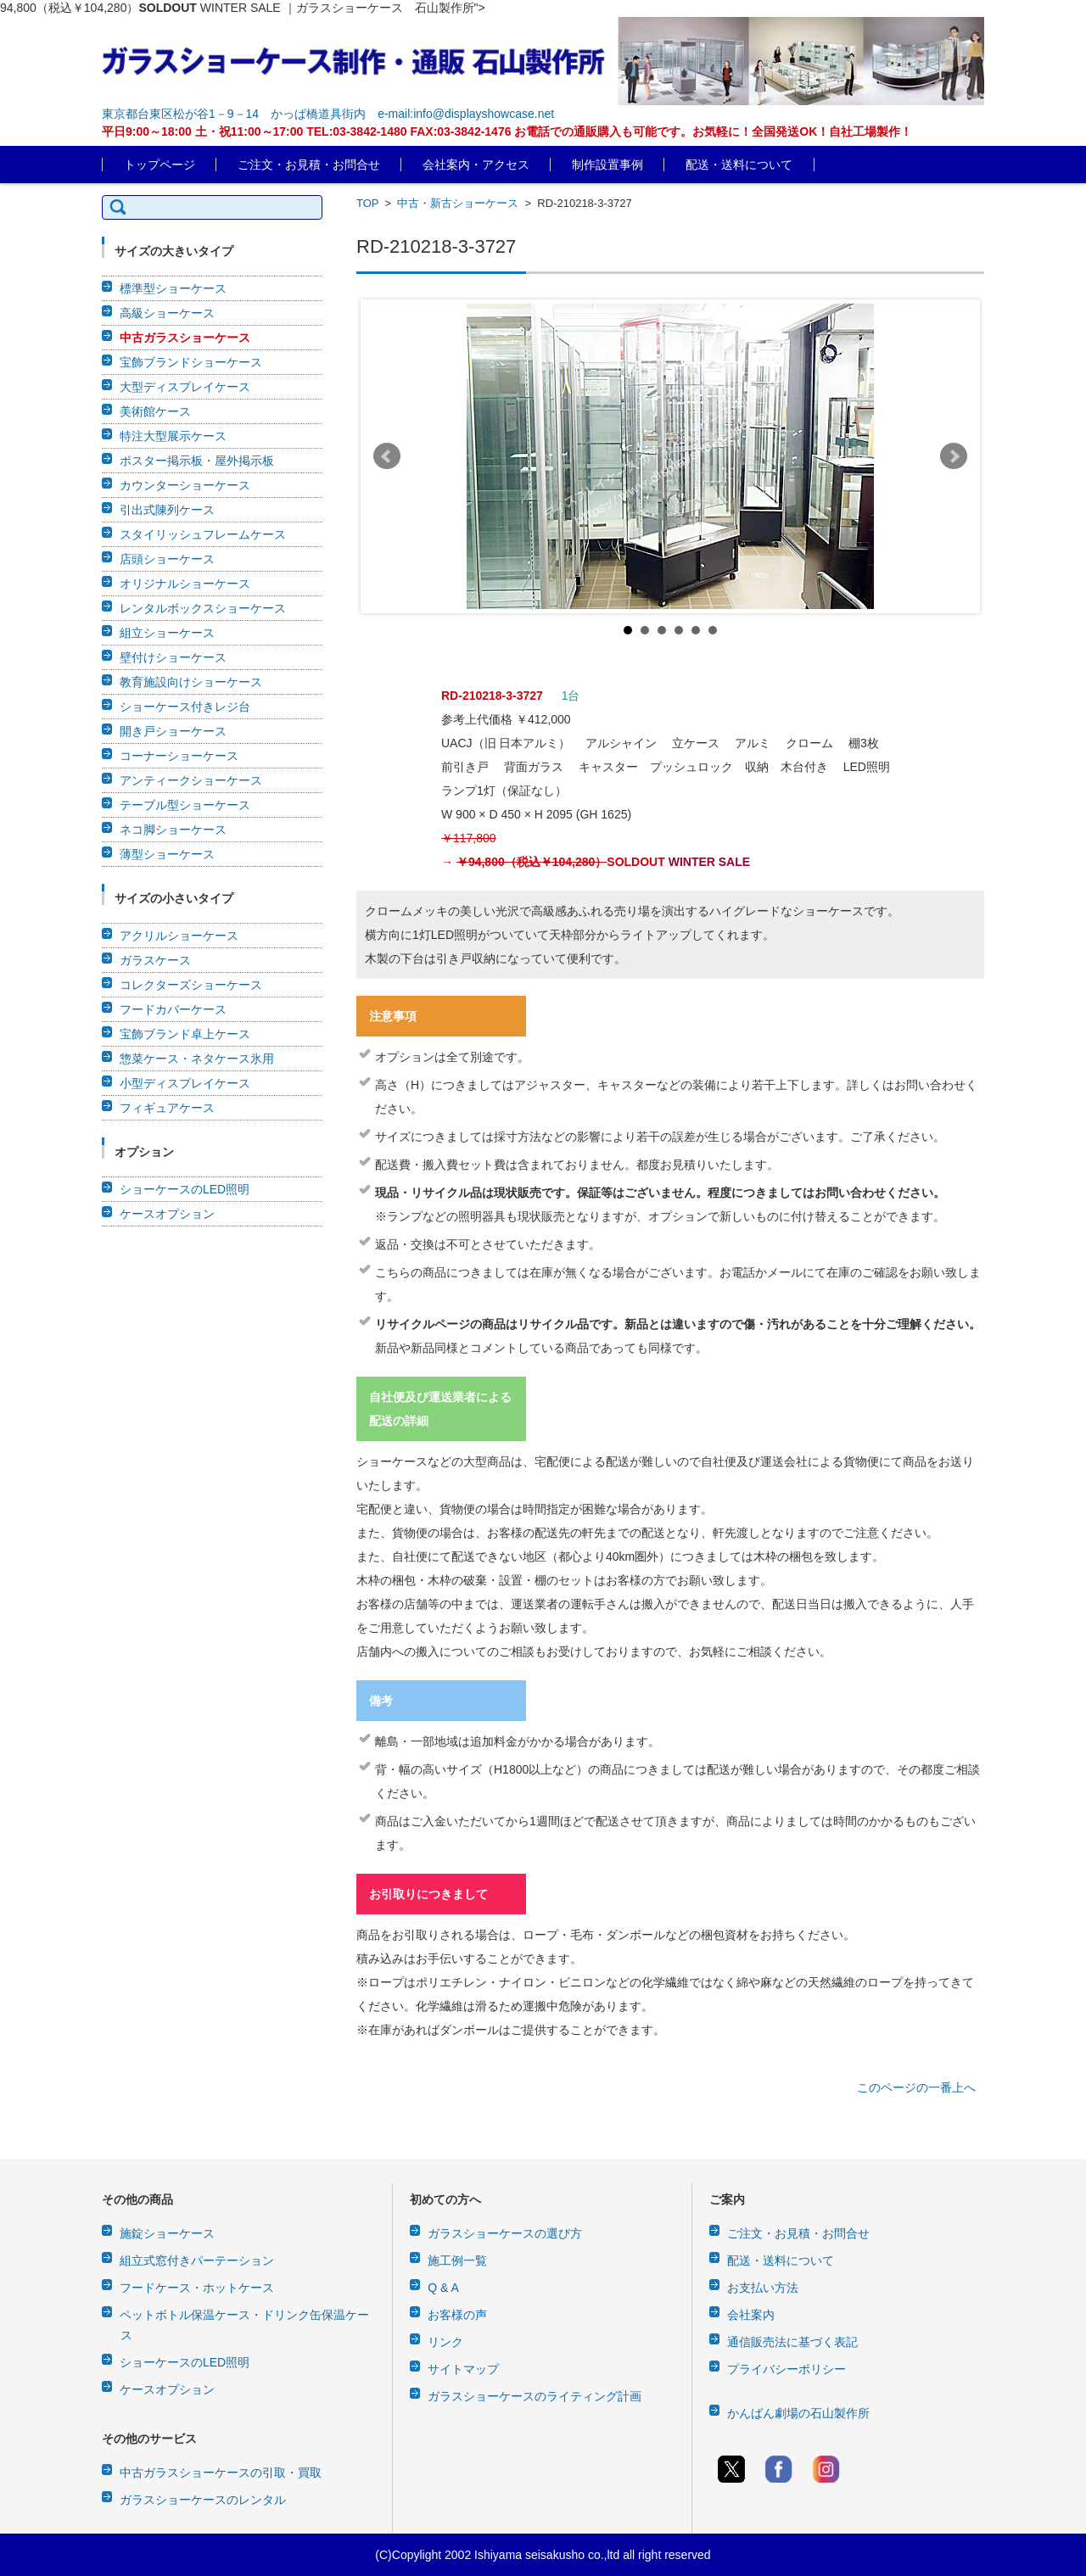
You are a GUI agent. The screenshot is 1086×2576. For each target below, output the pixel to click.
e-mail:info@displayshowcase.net (466, 113)
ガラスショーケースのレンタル (203, 2499)
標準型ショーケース (173, 288)
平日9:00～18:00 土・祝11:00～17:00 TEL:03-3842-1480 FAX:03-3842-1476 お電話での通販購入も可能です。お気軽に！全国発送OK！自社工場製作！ (507, 131)
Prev (386, 456)
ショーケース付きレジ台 (185, 706)
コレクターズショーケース (191, 985)
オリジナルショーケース (185, 583)
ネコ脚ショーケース (173, 829)
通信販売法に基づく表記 (792, 2342)
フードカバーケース (173, 1009)
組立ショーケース (167, 633)
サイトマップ (463, 2369)
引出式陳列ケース (167, 510)
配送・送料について (739, 164)
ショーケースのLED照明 (184, 1189)
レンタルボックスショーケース (203, 608)
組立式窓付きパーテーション (197, 2260)
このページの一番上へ (916, 2087)
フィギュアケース (167, 1108)
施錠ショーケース (167, 2233)
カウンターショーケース (185, 485)
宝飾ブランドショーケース (191, 362)
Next (953, 456)
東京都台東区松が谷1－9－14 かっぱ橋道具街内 (234, 113)
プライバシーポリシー (786, 2369)
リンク (445, 2342)
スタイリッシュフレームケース (203, 534)
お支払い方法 (762, 2287)
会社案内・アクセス (476, 164)
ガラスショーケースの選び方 (505, 2233)
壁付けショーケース (173, 657)
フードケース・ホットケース (197, 2287)
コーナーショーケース (179, 756)
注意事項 (393, 1016)
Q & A (443, 2287)
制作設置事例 (607, 164)
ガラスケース (155, 960)
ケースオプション (167, 1214)
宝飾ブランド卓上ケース (185, 1034)
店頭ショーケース (167, 559)
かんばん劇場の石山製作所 (798, 2413)
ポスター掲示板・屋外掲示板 (197, 460)
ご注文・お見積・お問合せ (309, 164)
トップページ (159, 164)
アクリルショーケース (179, 935)
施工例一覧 (457, 2260)
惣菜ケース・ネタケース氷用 (197, 1058)
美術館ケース (155, 411)
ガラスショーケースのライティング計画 (534, 2396)
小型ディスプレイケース (185, 1083)
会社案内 (751, 2315)
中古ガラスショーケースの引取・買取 (221, 2472)
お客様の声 (457, 2315)
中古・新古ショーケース (457, 203)
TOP (367, 203)
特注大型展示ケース (173, 436)
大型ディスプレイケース (185, 387)
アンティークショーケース (191, 780)
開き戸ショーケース (173, 731)
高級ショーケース (167, 313)
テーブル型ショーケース (185, 805)
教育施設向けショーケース (191, 682)
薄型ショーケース (167, 854)
